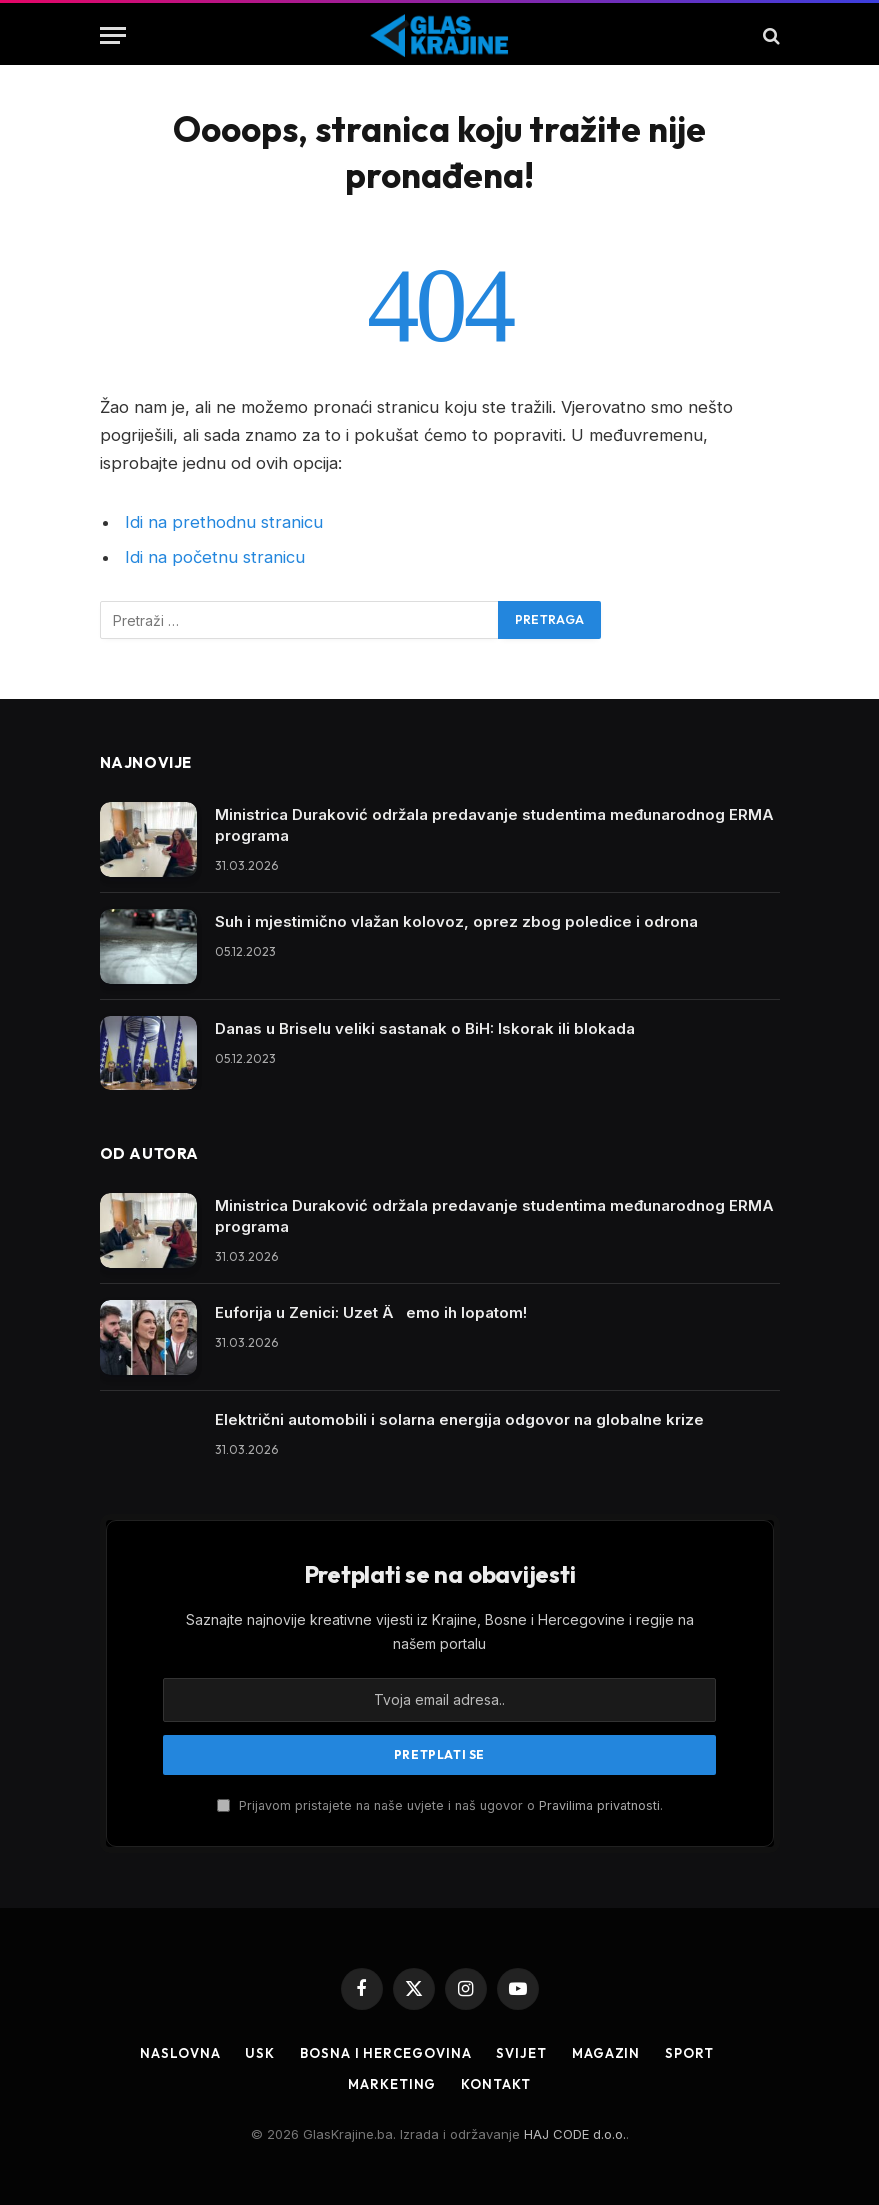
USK (260, 2053)
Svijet (521, 2053)
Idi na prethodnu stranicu (224, 522)
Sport (689, 2053)
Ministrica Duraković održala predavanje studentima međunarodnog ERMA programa (494, 825)
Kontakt (495, 2084)
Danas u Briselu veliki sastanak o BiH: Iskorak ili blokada (425, 1028)
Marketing (392, 2084)
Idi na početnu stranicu (215, 557)
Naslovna (180, 2053)
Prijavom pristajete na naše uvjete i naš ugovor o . (440, 1805)
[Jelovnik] (113, 35)
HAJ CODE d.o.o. (575, 2134)
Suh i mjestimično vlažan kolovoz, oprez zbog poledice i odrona (456, 921)
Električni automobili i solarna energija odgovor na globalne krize (459, 1419)
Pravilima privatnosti (599, 1805)
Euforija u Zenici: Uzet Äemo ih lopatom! (371, 1312)
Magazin (606, 2053)
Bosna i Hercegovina (385, 2053)
